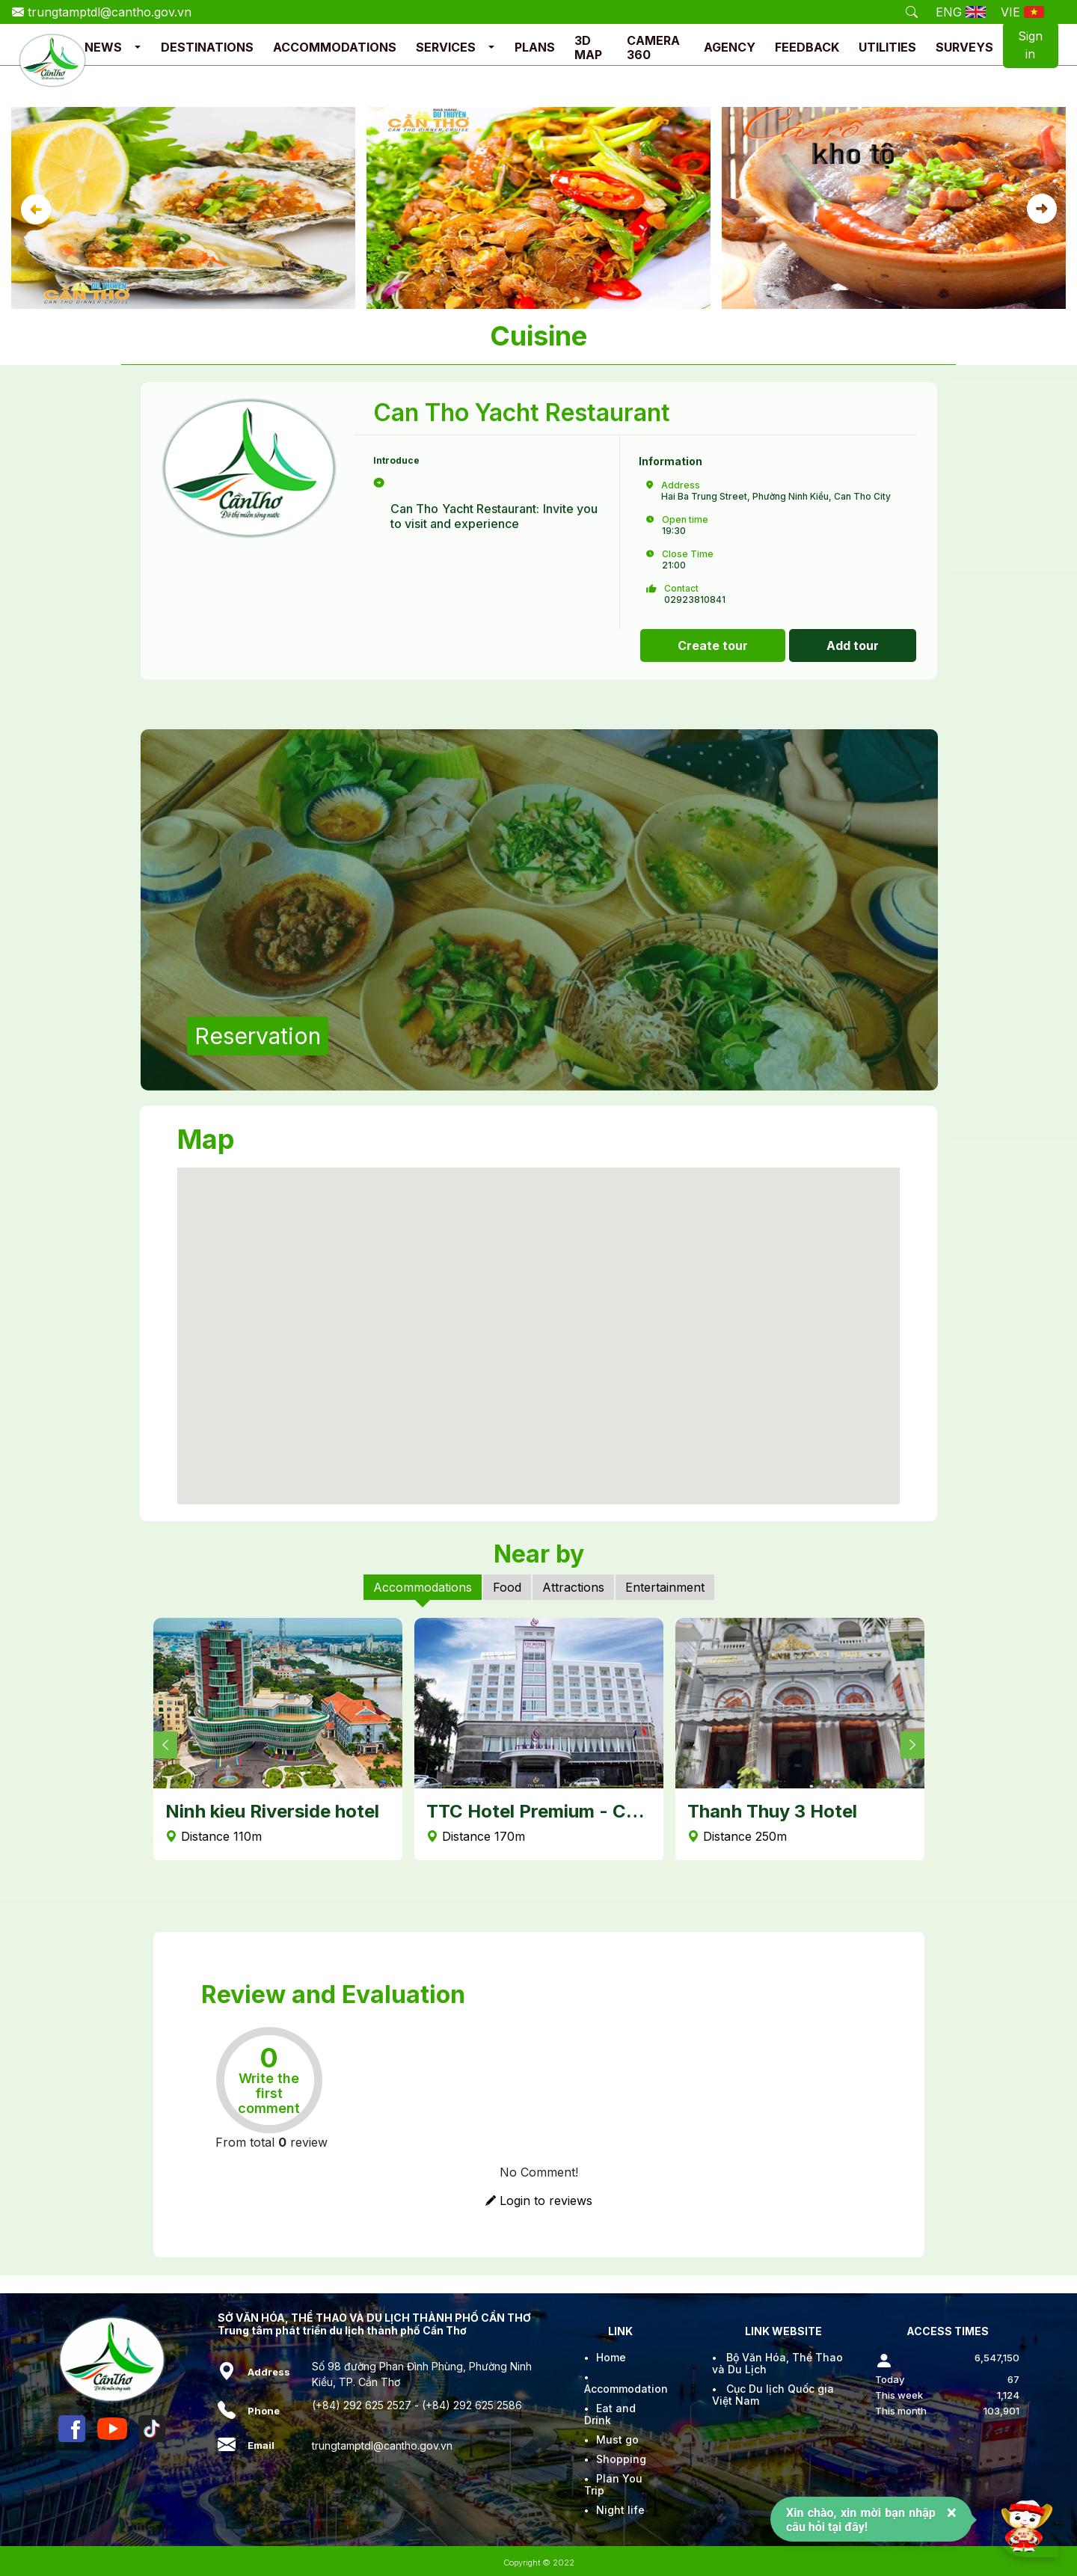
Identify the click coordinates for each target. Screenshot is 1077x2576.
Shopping (621, 2459)
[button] (137, 47)
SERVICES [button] (446, 47)
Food (507, 1587)
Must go (617, 2439)
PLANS (535, 47)
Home (611, 2357)
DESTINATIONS (207, 47)
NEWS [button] (103, 47)
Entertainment (665, 1587)
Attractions (573, 1587)
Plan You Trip (613, 2484)
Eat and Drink (610, 2414)
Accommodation (626, 2388)
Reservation (257, 1035)
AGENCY (729, 47)
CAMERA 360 (653, 47)
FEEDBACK (807, 47)
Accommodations (422, 1587)
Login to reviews (538, 2200)
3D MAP (588, 47)
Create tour (713, 645)
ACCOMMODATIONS (334, 47)
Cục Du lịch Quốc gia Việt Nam (773, 2394)
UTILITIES (887, 47)
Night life (620, 2509)
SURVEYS (964, 47)
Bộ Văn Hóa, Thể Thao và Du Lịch (777, 2363)
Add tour (852, 645)
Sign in (1030, 44)
